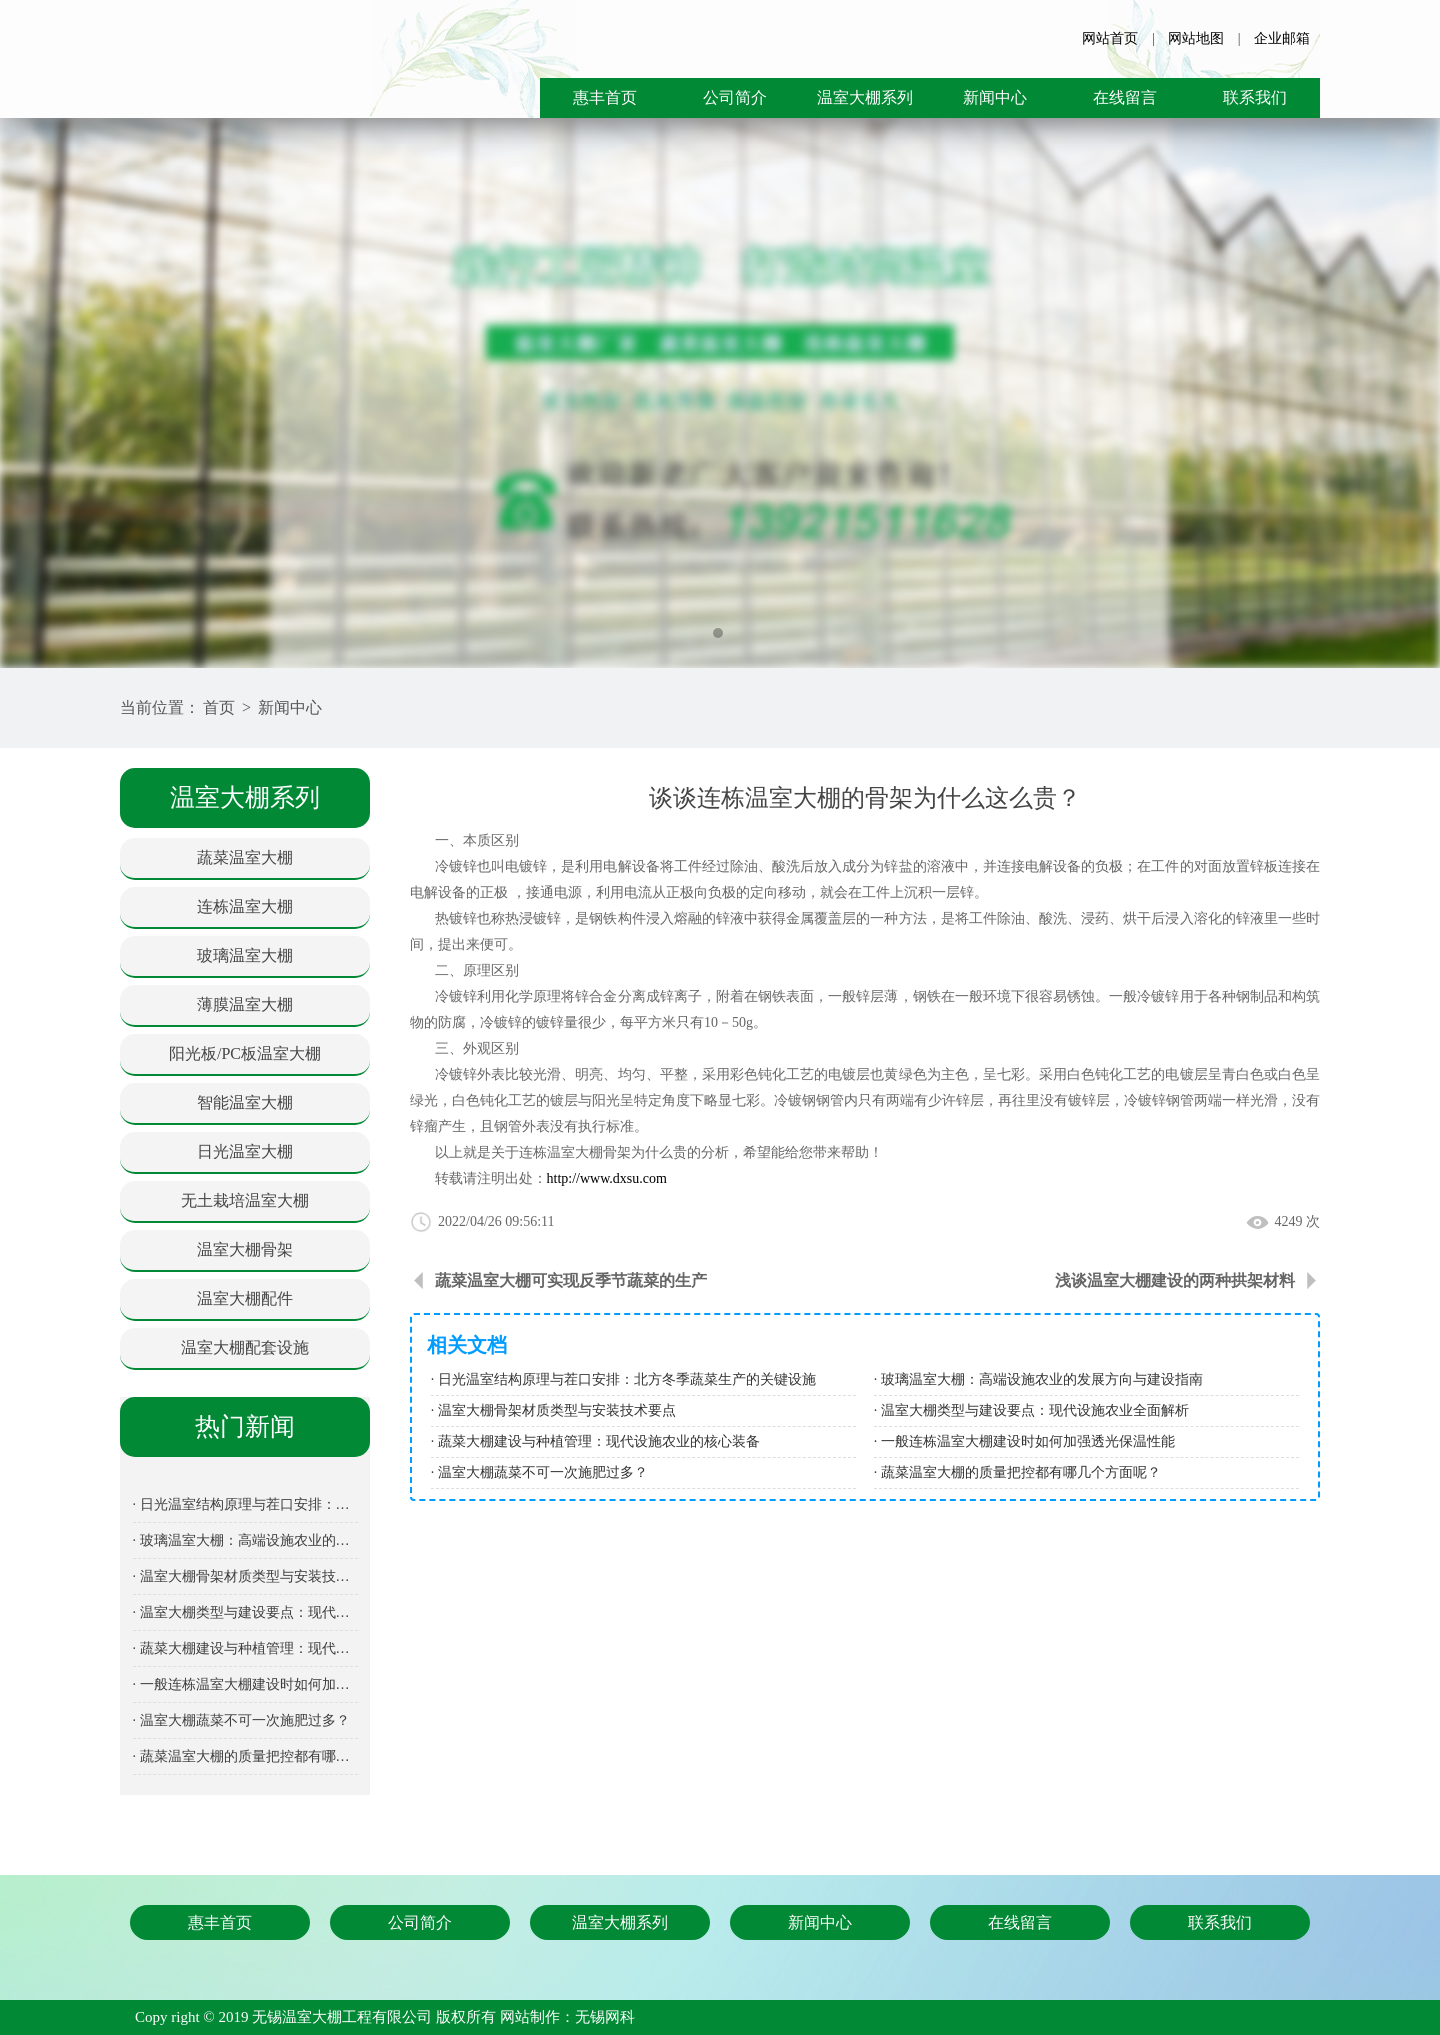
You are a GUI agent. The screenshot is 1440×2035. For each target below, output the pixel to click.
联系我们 (1255, 97)
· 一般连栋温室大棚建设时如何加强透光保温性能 (245, 1684)
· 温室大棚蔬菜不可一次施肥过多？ (241, 1720)
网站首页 (1110, 38)
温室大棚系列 (865, 97)
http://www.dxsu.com (607, 1178)
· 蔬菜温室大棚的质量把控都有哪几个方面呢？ (245, 1756)
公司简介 (735, 97)
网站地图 (1196, 38)
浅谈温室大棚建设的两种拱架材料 (1175, 1280)
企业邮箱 (1282, 38)
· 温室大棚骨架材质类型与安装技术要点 (245, 1576)
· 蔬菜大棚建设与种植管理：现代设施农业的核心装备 (245, 1648)
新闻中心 (995, 97)
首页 (219, 707)
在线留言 (1125, 97)
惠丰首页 (605, 97)
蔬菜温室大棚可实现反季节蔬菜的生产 (571, 1280)
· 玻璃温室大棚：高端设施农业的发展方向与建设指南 (245, 1540)
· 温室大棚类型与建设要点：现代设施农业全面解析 (245, 1612)
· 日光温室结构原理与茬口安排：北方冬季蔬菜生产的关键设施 (245, 1504)
